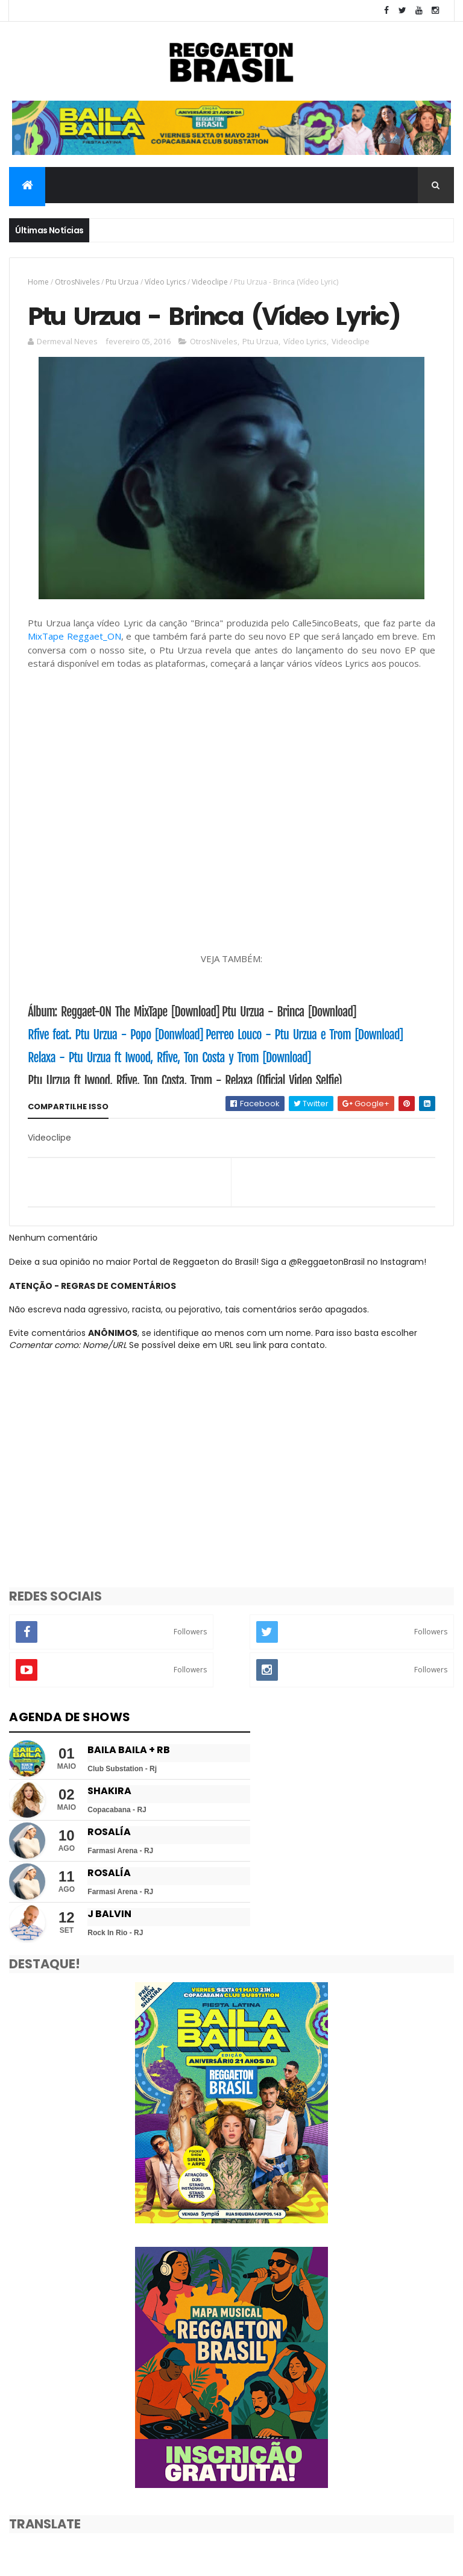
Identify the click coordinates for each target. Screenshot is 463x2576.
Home (38, 282)
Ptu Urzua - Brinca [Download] (289, 1011)
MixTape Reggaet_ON (74, 636)
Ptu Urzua (122, 282)
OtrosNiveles (77, 282)
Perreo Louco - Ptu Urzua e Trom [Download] (304, 1034)
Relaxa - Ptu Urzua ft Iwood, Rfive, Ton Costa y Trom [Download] (169, 1057)
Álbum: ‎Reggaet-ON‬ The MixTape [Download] (123, 1011)
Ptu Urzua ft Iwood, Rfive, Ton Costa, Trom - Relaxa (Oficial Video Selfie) (184, 1080)
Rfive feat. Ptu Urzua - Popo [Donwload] (115, 1034)
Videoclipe (210, 282)
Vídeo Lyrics (165, 282)
